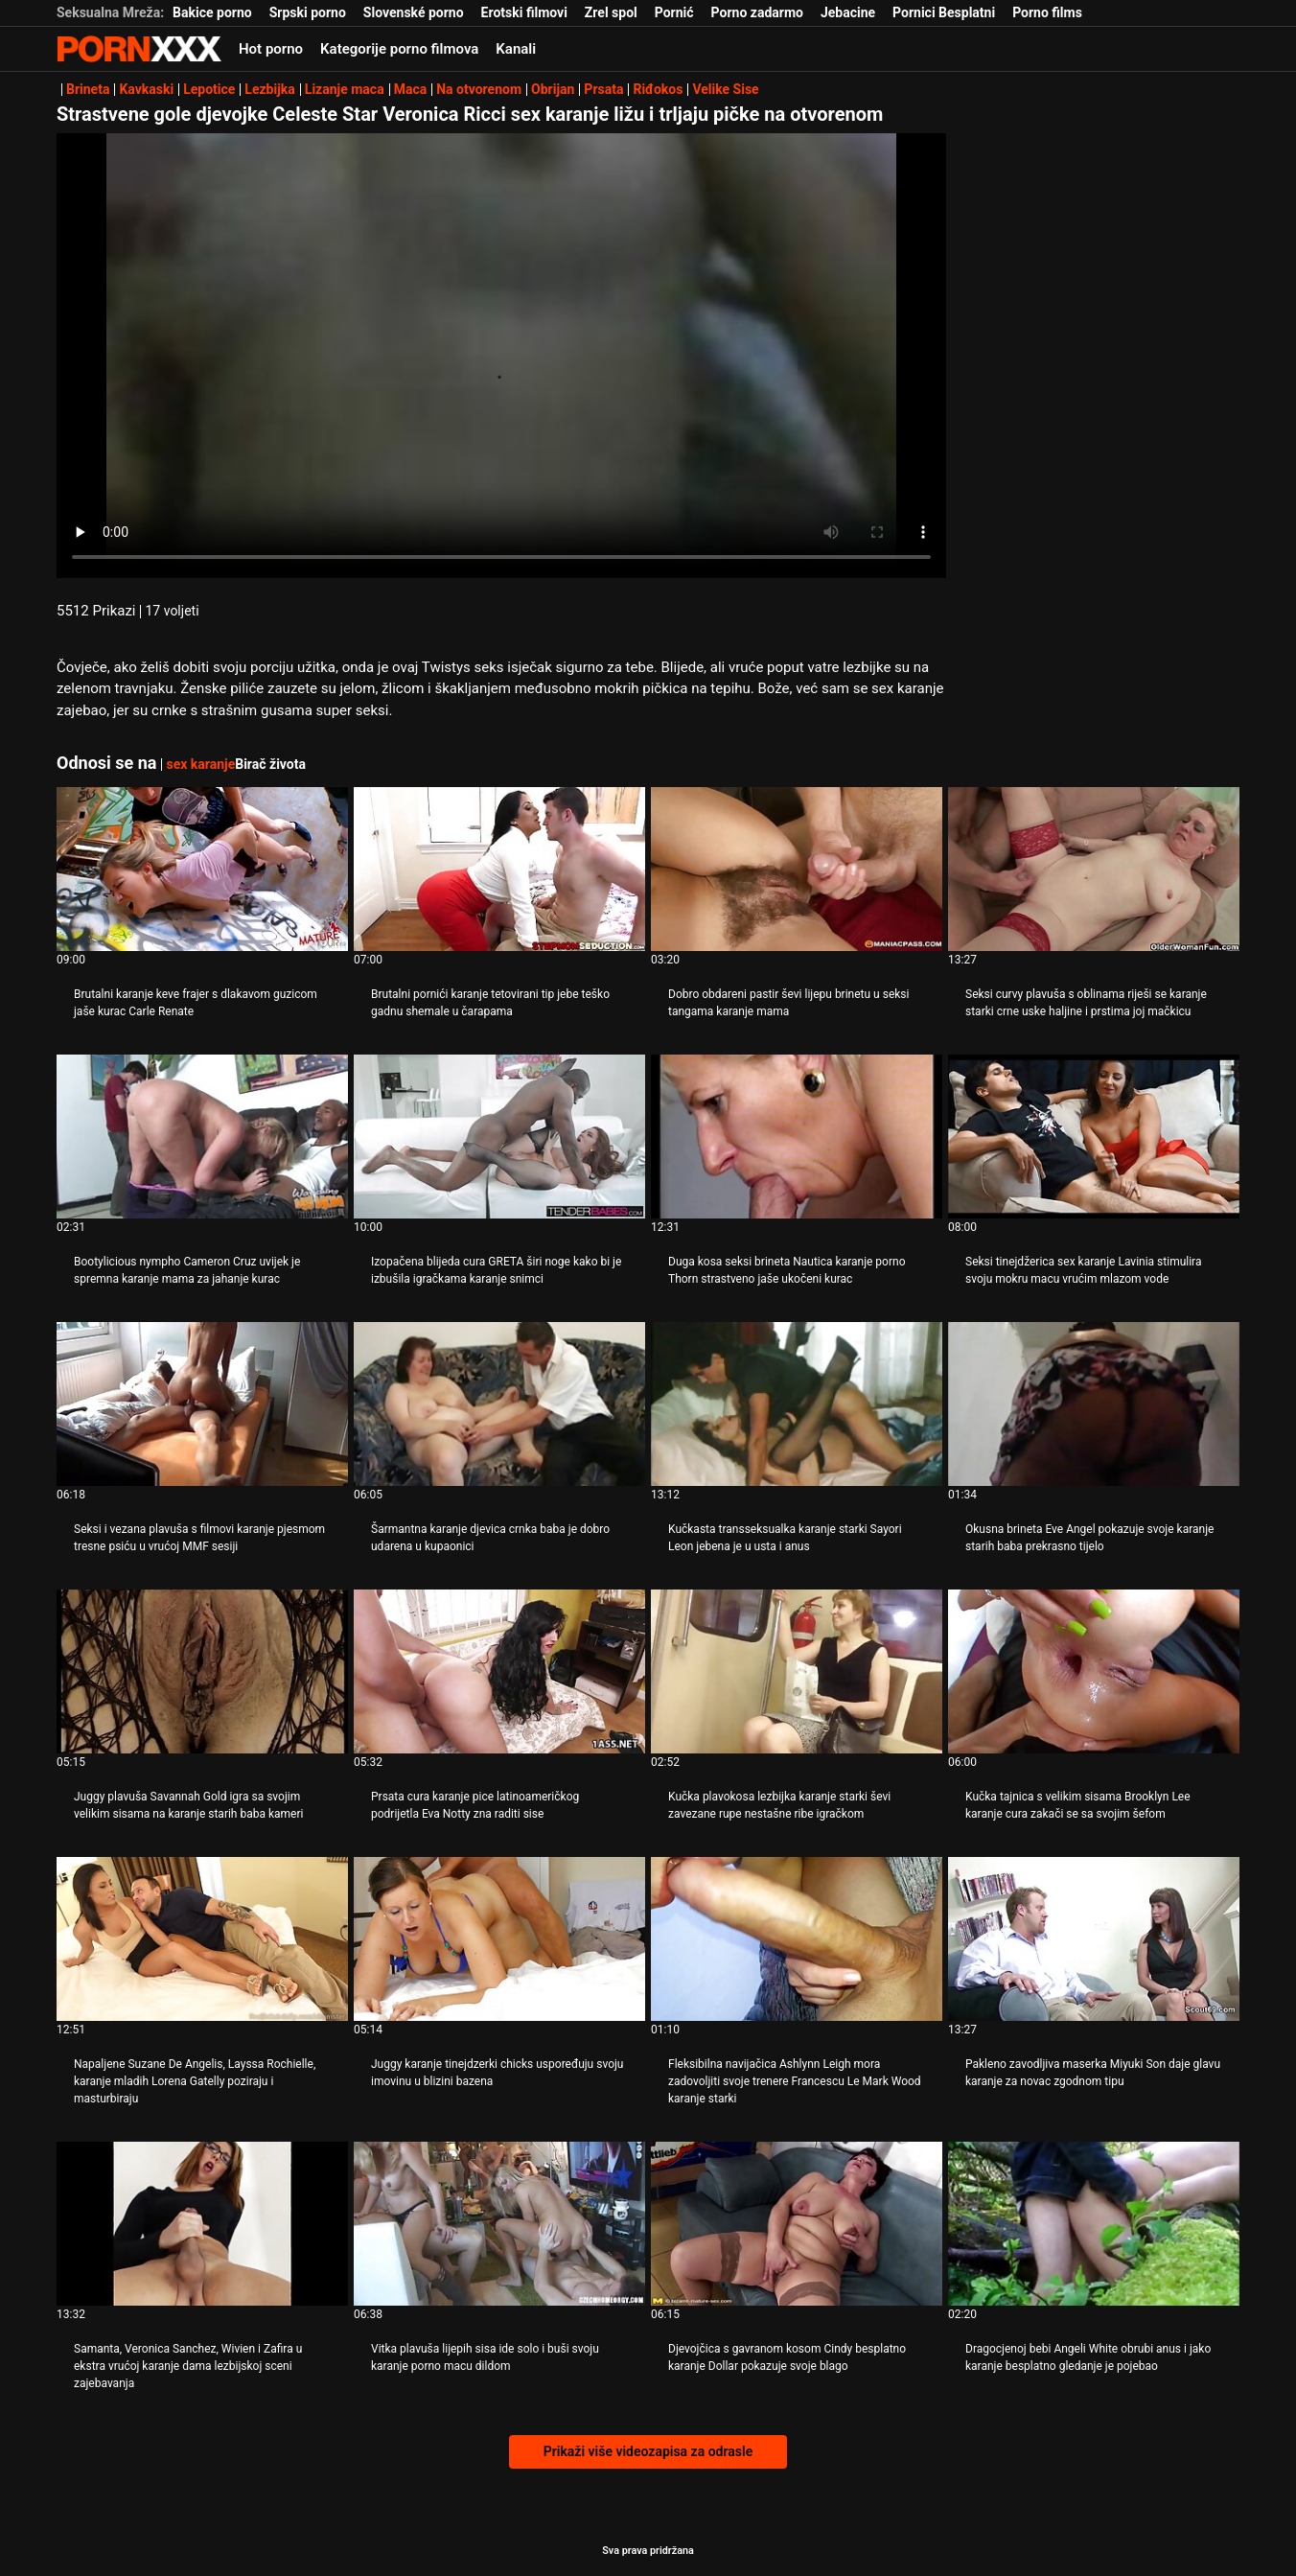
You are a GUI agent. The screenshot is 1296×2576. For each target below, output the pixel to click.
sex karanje (200, 764)
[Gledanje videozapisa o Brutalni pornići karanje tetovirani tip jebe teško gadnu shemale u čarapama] (499, 869)
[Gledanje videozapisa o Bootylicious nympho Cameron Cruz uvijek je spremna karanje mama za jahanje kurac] (202, 1136)
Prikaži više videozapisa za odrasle (648, 2451)
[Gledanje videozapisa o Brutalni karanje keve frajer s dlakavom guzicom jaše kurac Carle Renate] (202, 869)
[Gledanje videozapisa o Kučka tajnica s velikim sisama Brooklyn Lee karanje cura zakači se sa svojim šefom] (1093, 1671)
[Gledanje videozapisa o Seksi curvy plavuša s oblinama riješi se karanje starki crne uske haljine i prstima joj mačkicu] (1093, 869)
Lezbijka (269, 89)
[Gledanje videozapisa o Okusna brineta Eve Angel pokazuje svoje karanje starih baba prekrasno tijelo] (1093, 1404)
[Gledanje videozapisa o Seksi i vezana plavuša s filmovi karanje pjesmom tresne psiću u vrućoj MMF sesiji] (202, 1404)
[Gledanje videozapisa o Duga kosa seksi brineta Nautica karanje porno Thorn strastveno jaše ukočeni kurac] (796, 1136)
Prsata (603, 89)
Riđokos (658, 89)
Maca (411, 89)
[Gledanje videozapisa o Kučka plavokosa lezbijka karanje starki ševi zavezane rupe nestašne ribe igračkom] (796, 1671)
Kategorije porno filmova (399, 49)
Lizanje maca (344, 89)
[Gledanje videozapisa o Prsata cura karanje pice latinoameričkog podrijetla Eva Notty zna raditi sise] (499, 1671)
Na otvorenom (478, 89)
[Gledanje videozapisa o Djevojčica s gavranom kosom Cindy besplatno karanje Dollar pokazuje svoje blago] (796, 2224)
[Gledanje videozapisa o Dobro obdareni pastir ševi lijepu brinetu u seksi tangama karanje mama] (796, 869)
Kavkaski (146, 89)
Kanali (516, 49)
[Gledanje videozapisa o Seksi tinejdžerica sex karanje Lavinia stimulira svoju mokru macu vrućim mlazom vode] (1093, 1136)
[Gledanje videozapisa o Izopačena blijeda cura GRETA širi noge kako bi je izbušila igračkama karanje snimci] (499, 1136)
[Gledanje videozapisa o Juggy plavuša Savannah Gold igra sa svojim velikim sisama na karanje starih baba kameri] (202, 1671)
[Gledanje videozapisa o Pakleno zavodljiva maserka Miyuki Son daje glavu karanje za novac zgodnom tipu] (1093, 1939)
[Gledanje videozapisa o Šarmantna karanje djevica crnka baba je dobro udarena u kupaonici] (499, 1404)
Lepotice (209, 89)
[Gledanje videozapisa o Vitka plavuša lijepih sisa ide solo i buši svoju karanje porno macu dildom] (499, 2224)
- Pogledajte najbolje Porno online (139, 48)
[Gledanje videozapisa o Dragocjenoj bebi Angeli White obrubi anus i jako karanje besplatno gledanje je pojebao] (1093, 2224)
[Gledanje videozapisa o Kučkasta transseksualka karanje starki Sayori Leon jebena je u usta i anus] (796, 1404)
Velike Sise (725, 89)
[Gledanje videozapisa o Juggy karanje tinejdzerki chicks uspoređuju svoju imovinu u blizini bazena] (499, 1939)
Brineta (87, 89)
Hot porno (271, 49)
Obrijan (552, 89)
